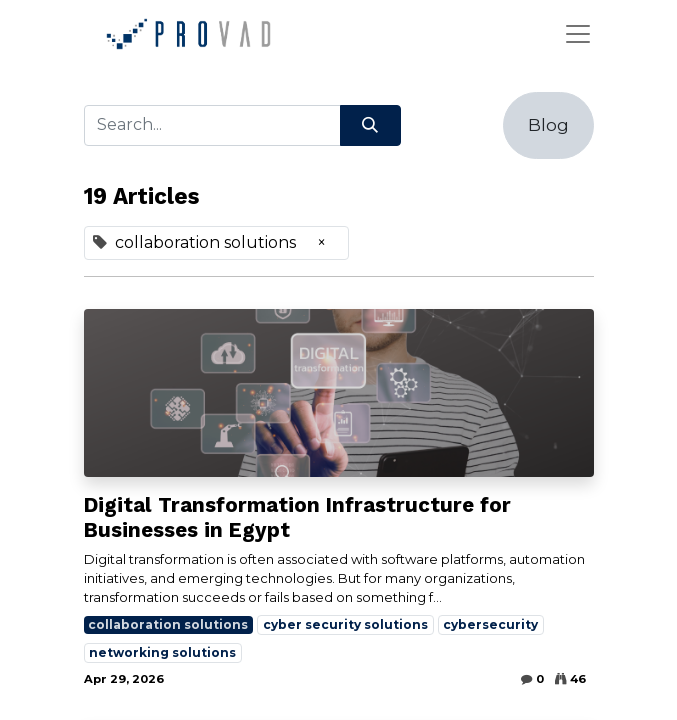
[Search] (370, 125)
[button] (548, 125)
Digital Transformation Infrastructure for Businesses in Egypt (297, 517)
